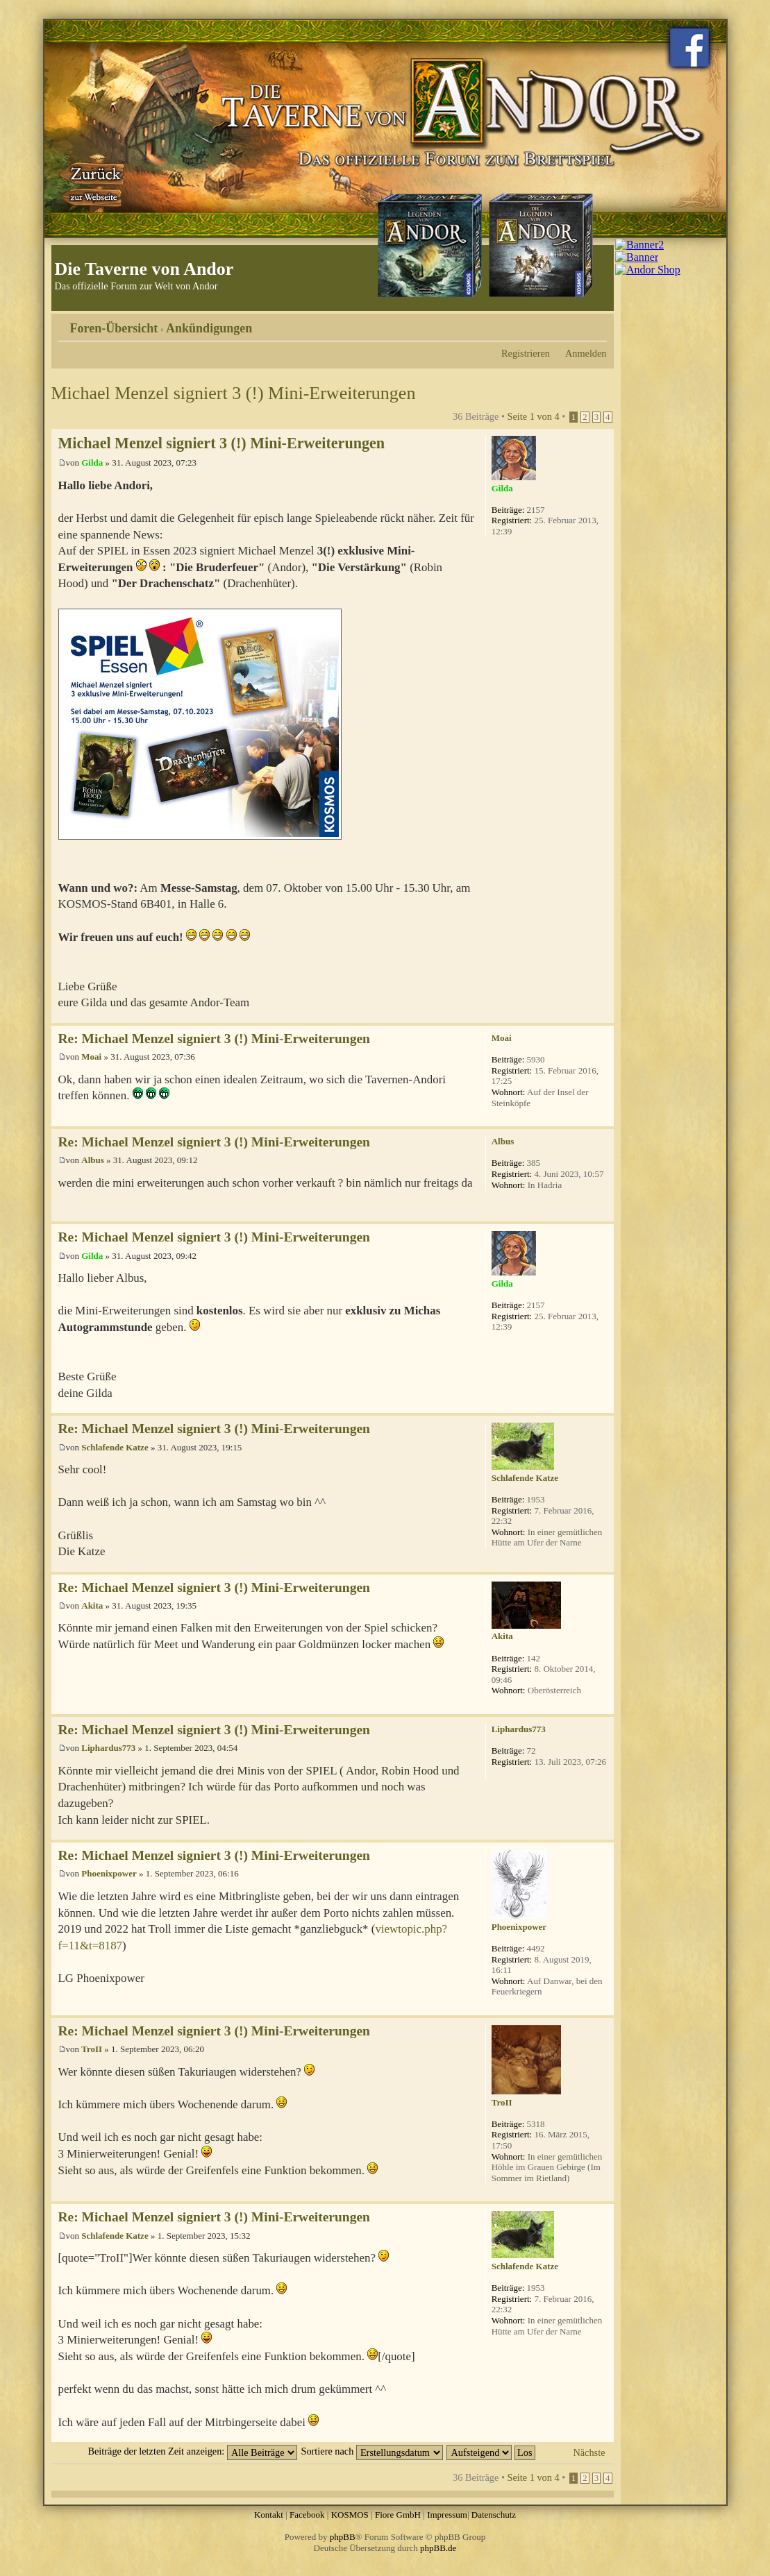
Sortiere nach (371, 2451)
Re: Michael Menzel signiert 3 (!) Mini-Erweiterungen (214, 1038)
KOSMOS (350, 2514)
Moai (91, 1056)
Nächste (589, 2452)
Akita (92, 1605)
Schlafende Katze (114, 1447)
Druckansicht (575, 323)
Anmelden (586, 353)
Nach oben (603, 1015)
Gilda (92, 462)
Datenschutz (493, 2514)
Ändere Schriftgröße (597, 323)
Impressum (447, 2514)
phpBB (342, 2537)
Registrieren (525, 353)
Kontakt (268, 2514)
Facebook (307, 2514)
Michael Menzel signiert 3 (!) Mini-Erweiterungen (233, 393)
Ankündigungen (209, 328)
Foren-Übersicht (114, 328)
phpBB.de (438, 2548)
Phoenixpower (108, 1873)
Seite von (534, 416)
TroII (91, 2049)
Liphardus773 (108, 1748)
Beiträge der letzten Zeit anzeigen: (191, 2451)
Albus (92, 1160)
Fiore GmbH (398, 2514)
